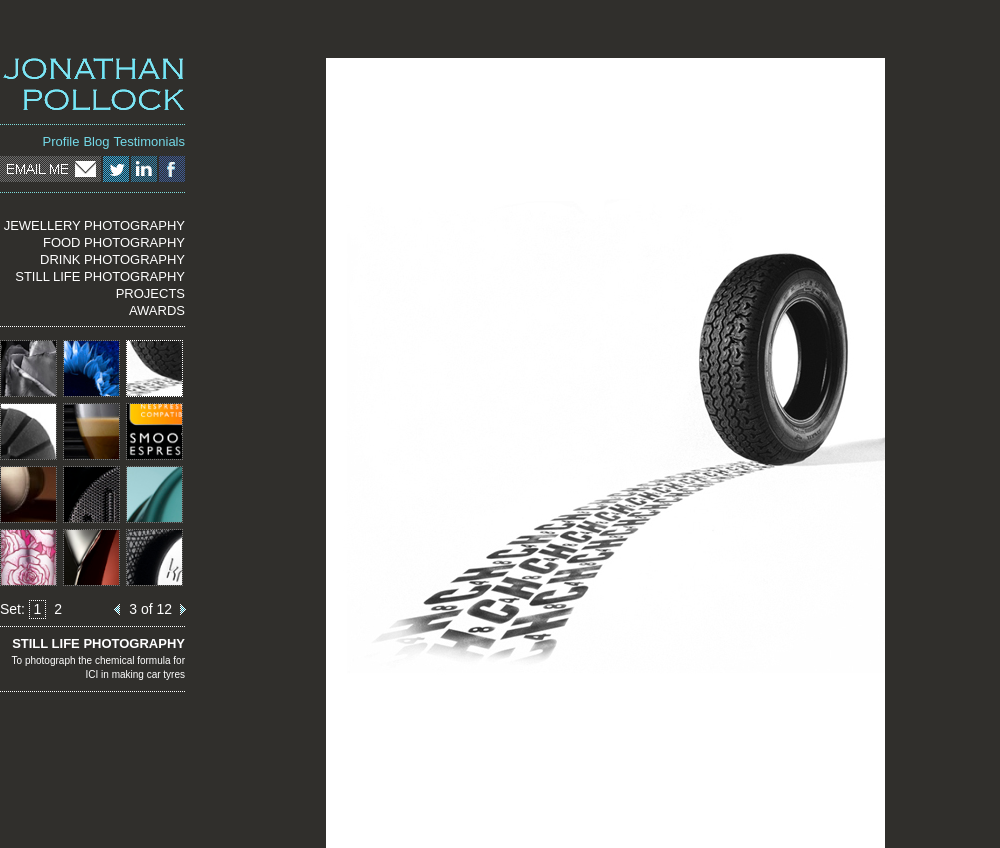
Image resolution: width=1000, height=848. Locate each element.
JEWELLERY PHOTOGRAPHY (94, 225)
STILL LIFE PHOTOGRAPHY (100, 276)
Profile (61, 141)
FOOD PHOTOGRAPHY (114, 242)
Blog (96, 141)
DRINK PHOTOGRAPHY (112, 259)
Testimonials (149, 141)
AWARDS (157, 310)
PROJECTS (150, 293)
